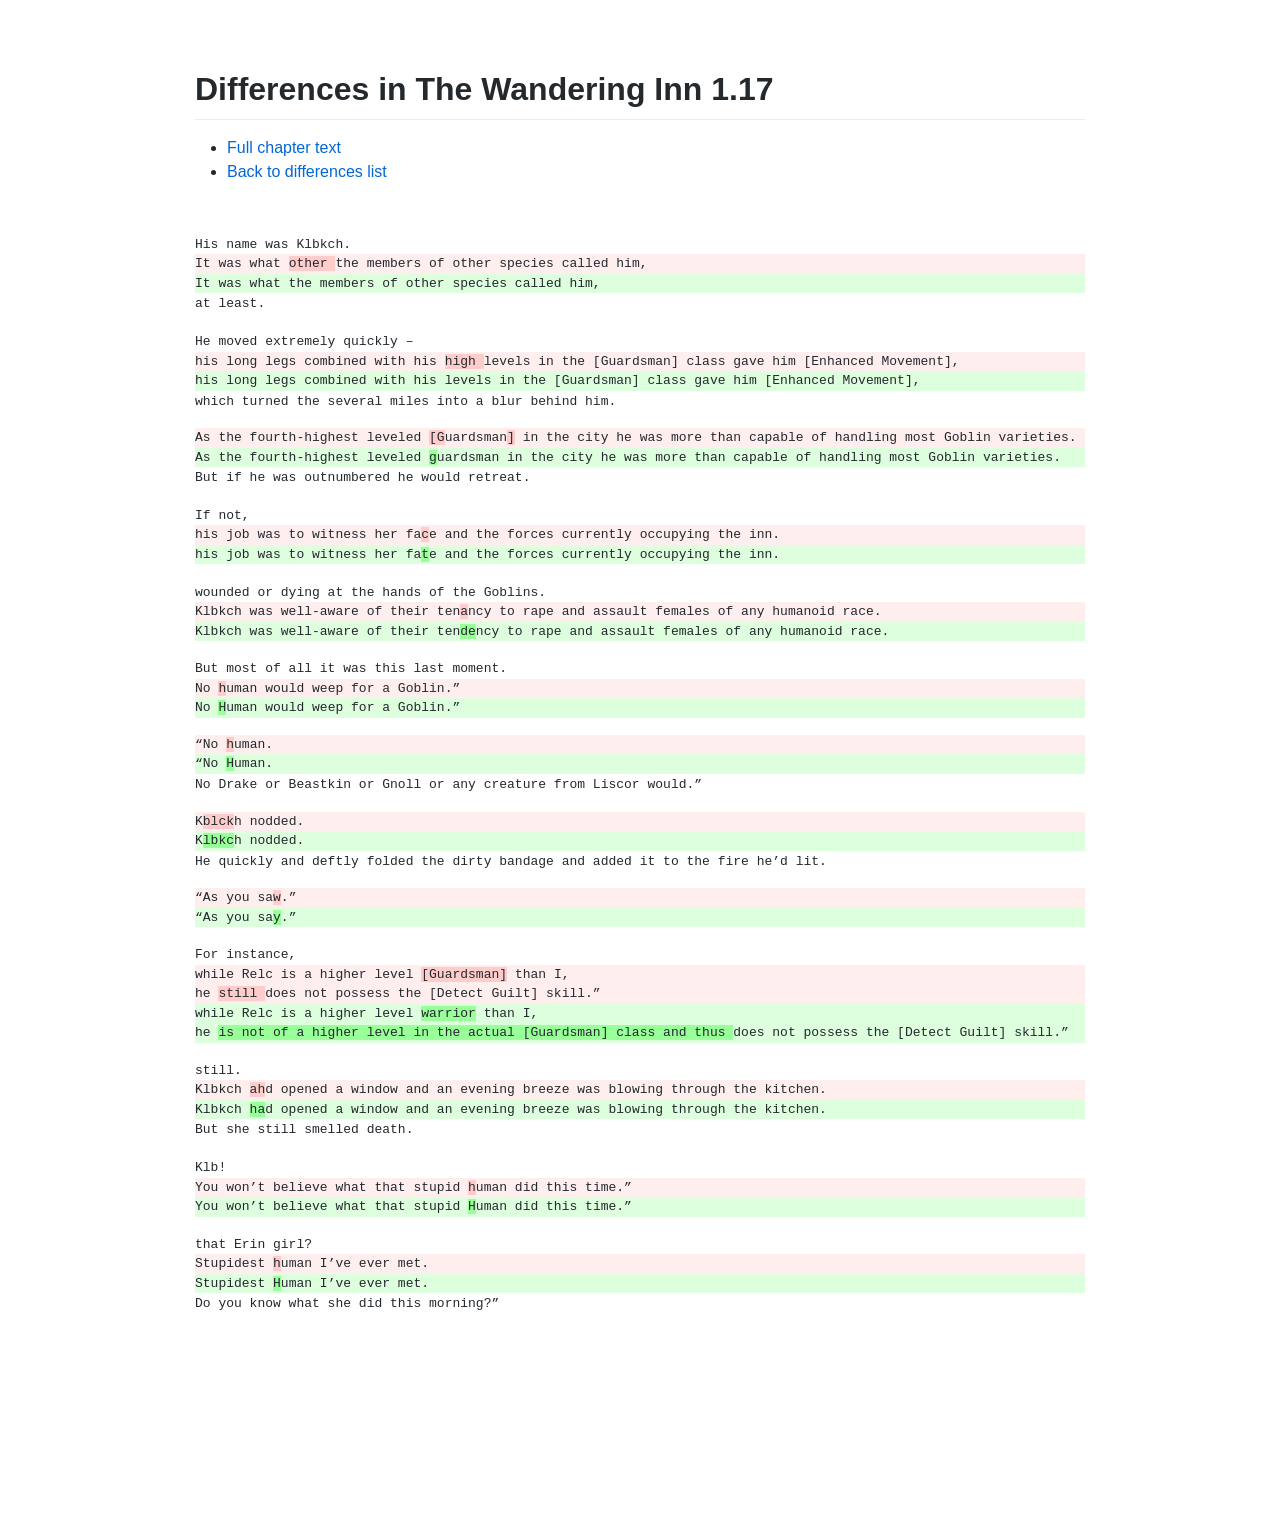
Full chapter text (284, 147)
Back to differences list (307, 171)
